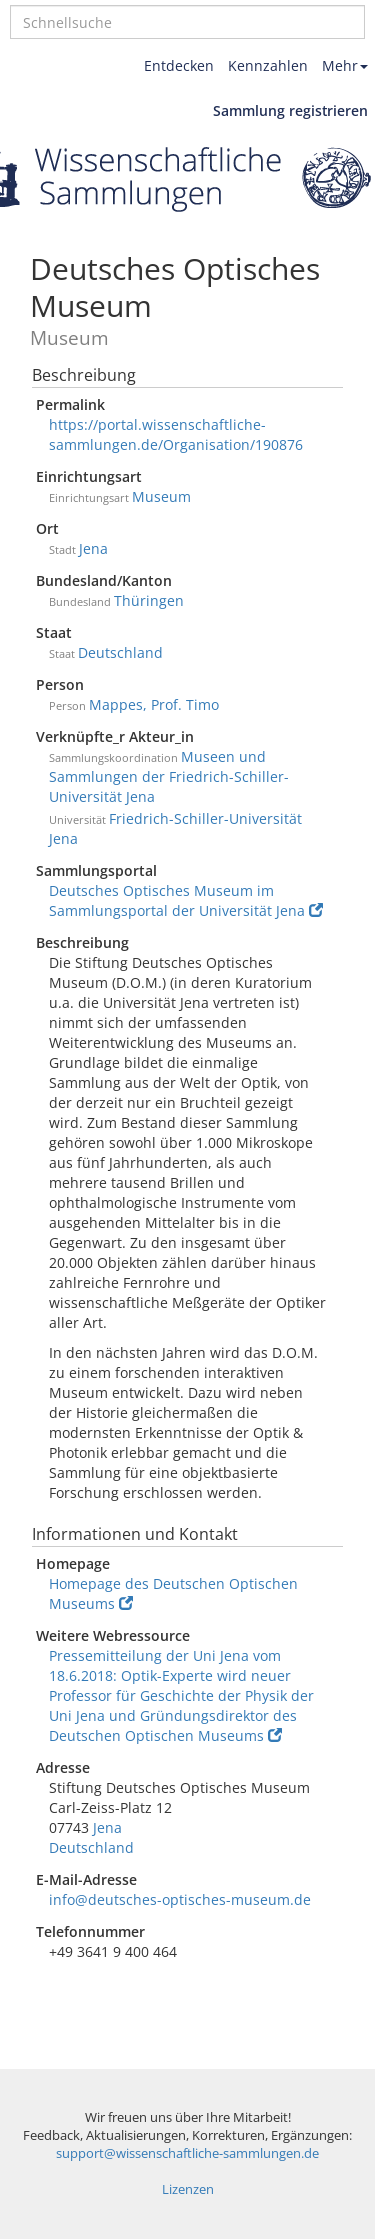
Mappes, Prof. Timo (154, 704)
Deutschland (120, 652)
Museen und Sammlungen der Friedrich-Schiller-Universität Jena (169, 776)
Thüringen (149, 600)
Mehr (345, 65)
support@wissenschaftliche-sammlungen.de (187, 2153)
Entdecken (179, 65)
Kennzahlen (268, 65)
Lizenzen (188, 2189)
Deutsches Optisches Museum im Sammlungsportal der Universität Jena (186, 900)
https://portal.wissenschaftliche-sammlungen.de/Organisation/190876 (176, 434)
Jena (93, 548)
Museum (161, 496)
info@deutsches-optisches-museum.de (180, 1899)
